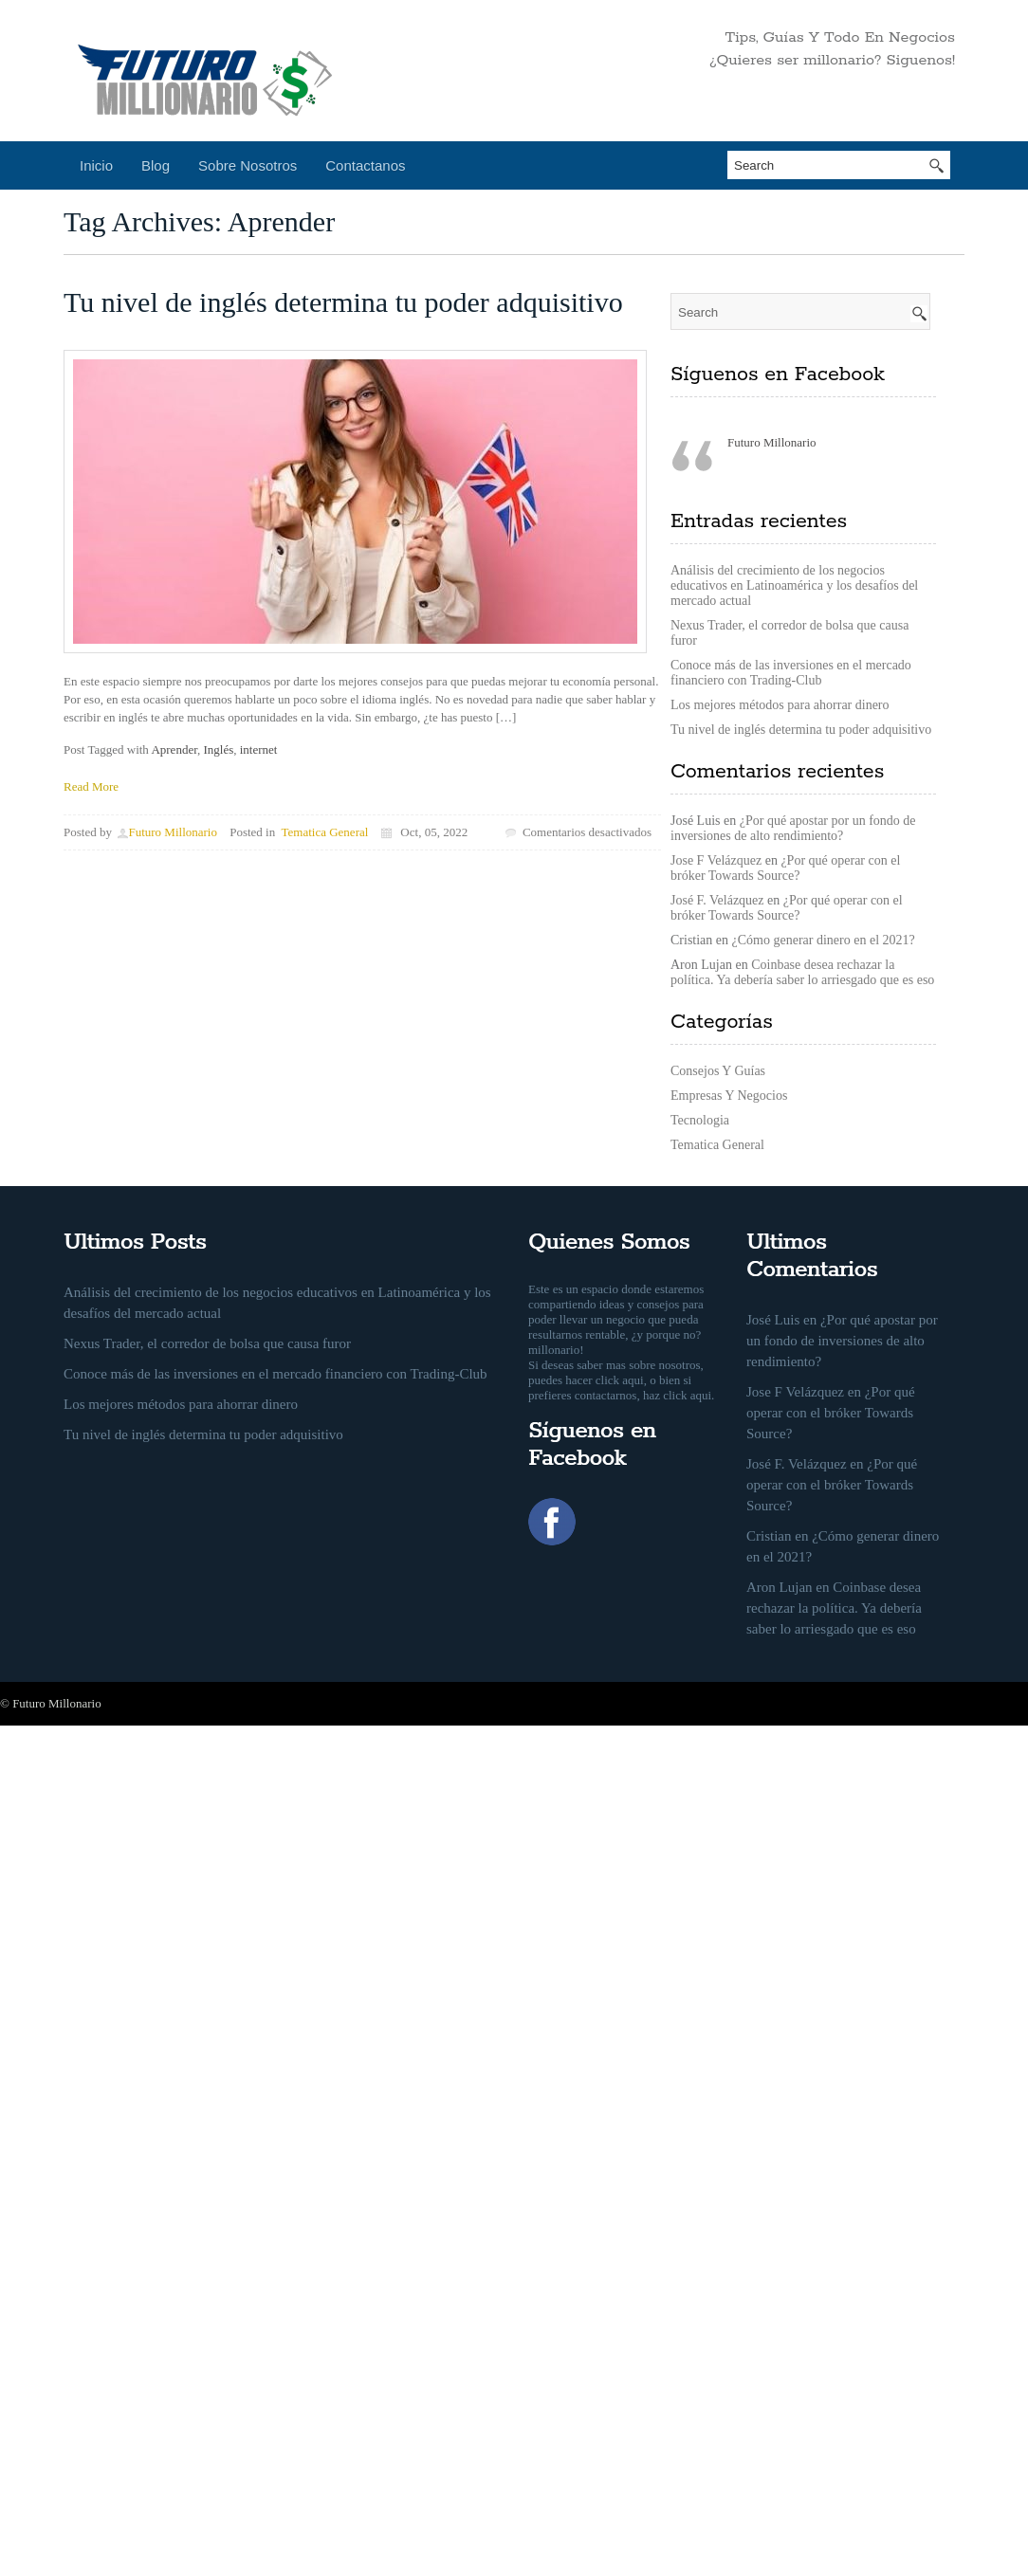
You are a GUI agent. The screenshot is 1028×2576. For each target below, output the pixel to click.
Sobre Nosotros (247, 165)
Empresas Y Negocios (728, 1095)
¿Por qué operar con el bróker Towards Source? (785, 868)
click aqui (620, 1380)
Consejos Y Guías (717, 1071)
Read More (91, 786)
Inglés (218, 749)
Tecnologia (699, 1120)
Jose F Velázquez (716, 860)
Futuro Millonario (172, 832)
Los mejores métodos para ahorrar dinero (780, 705)
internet (259, 749)
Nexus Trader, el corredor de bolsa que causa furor (207, 1343)
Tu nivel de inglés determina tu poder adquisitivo (343, 302)
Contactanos (365, 165)
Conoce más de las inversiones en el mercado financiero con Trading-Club (790, 672)
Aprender (174, 749)
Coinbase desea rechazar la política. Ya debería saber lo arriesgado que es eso (802, 972)
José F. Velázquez (717, 900)
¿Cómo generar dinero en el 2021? (823, 940)
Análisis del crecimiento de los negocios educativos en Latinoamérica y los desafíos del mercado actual (794, 585)
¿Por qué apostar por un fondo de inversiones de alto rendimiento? (793, 828)
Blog (155, 165)
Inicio (96, 165)
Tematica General (325, 832)
